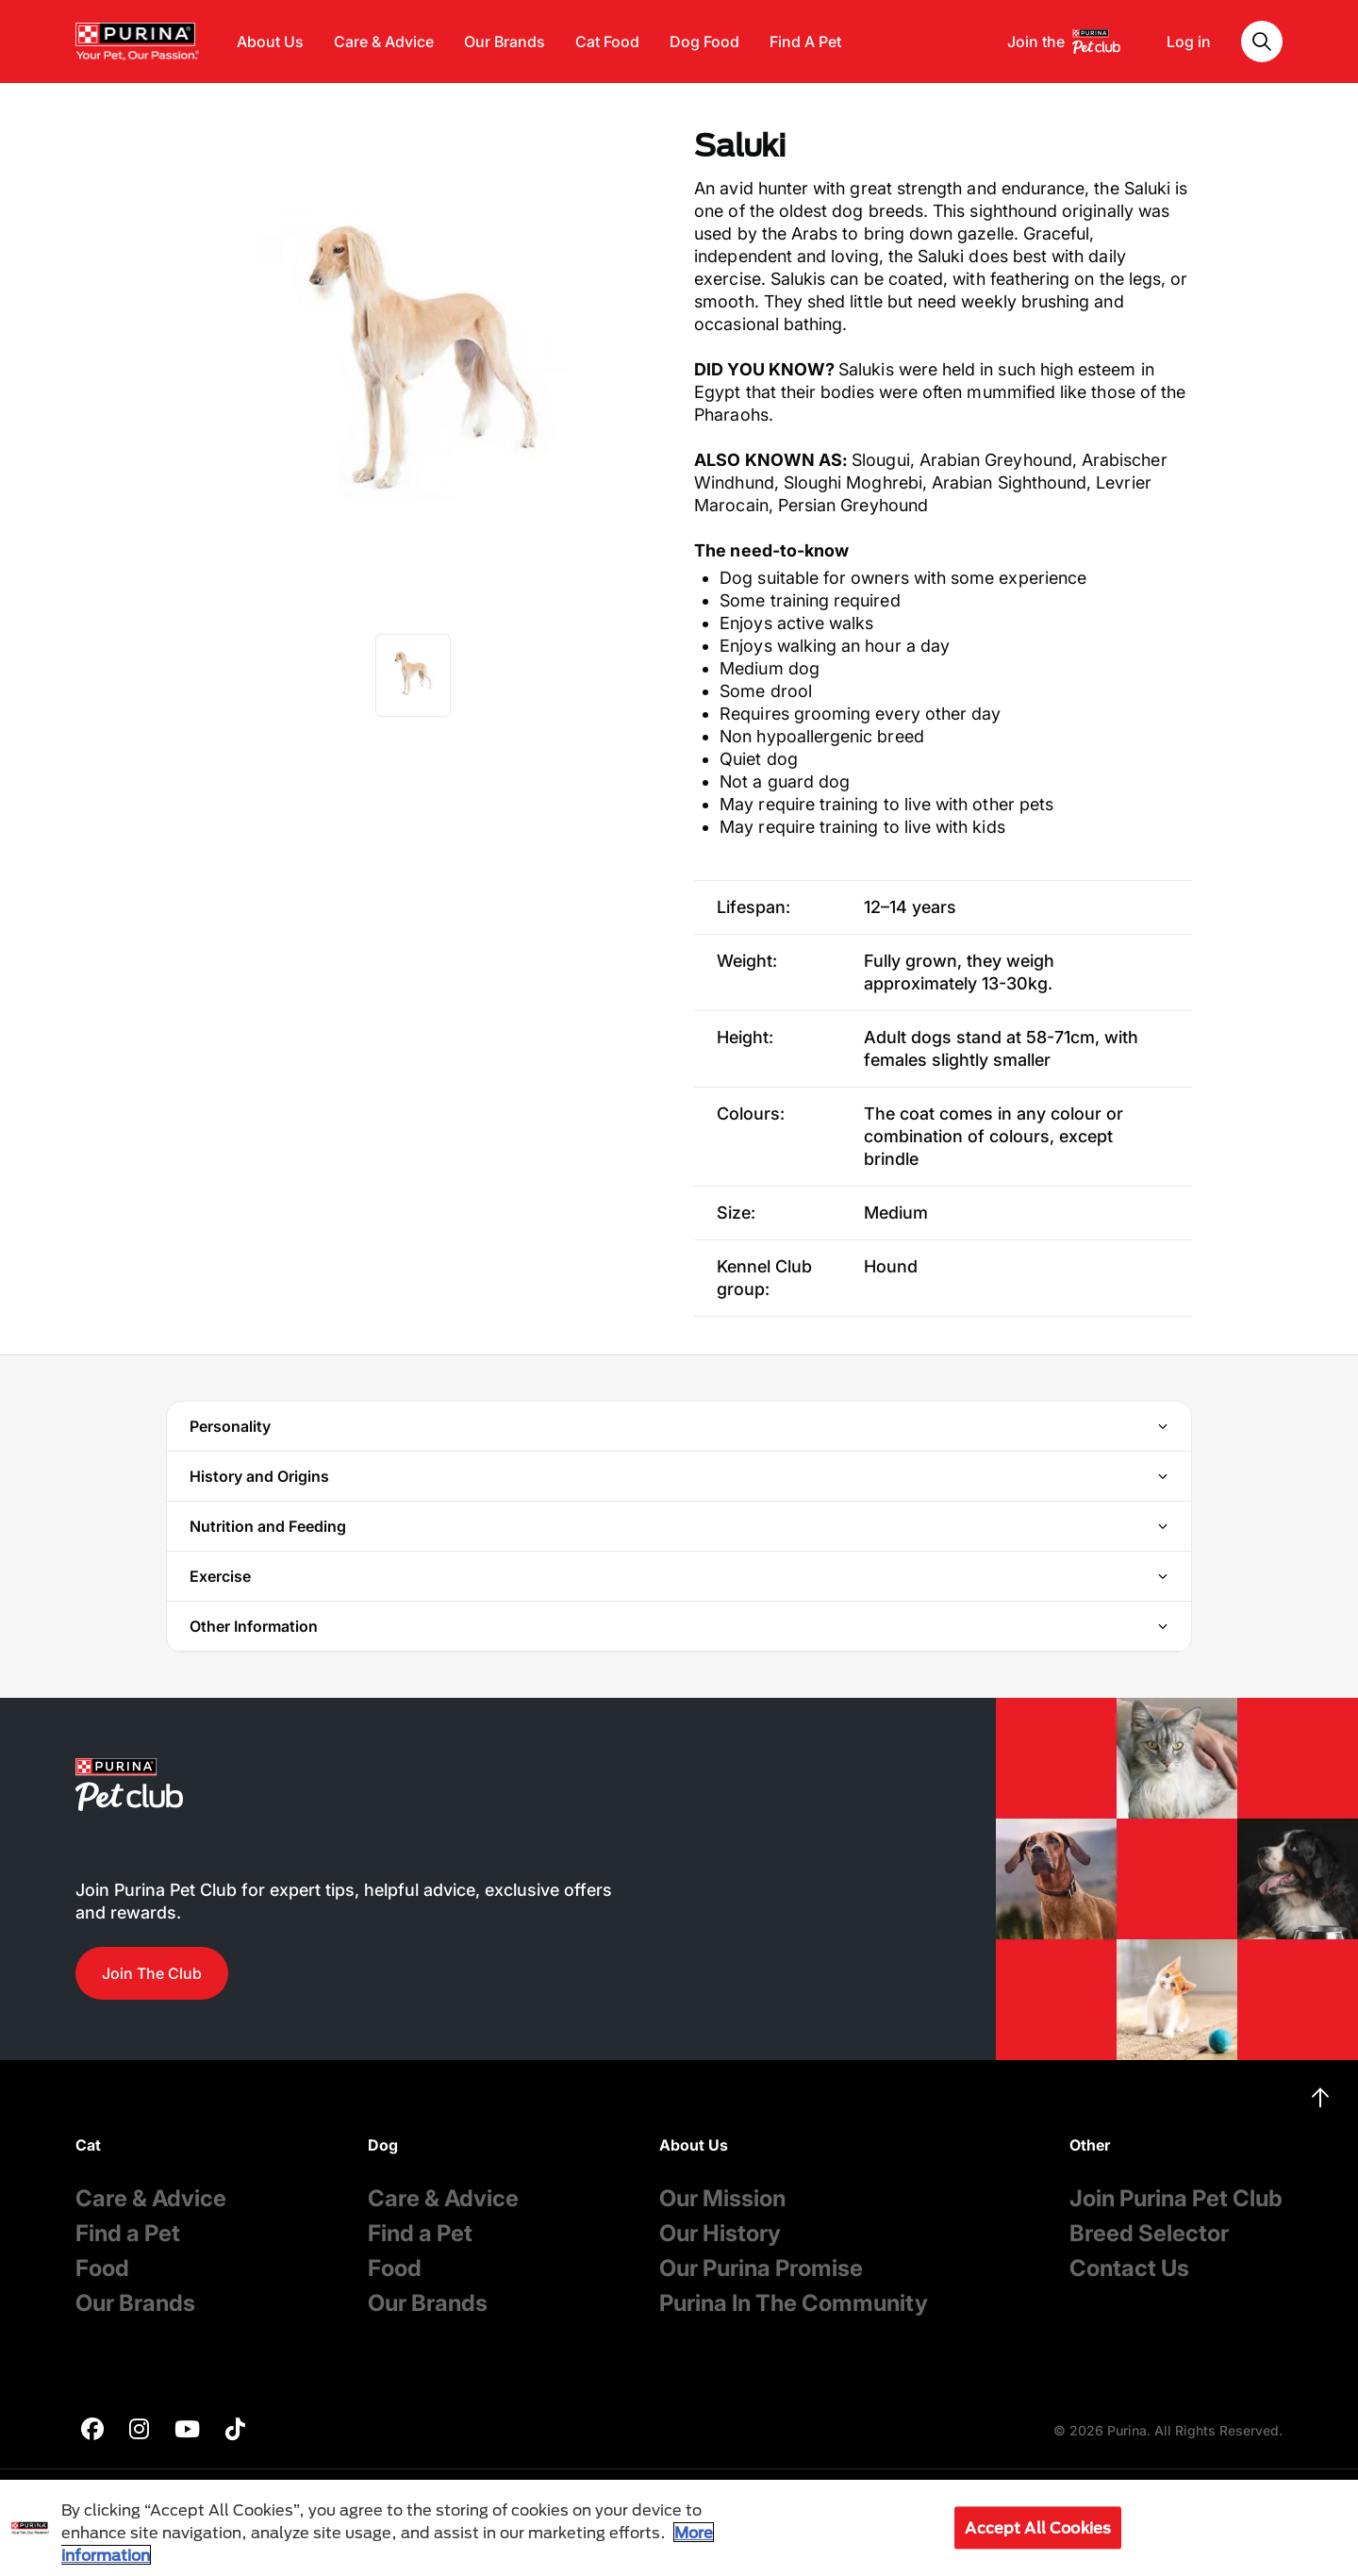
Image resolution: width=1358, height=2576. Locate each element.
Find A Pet (805, 41)
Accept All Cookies (1038, 2527)
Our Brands (504, 41)
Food (102, 2268)
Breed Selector (1149, 2233)
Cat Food (607, 41)
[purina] (92, 2431)
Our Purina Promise (761, 2268)
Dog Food (704, 41)
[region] (679, 2528)
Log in (1189, 41)
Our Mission (722, 2198)
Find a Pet (127, 2233)
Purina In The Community (793, 2303)
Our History (720, 2233)
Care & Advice (384, 41)
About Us (270, 41)
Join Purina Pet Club (1176, 2198)
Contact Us (1129, 2268)
